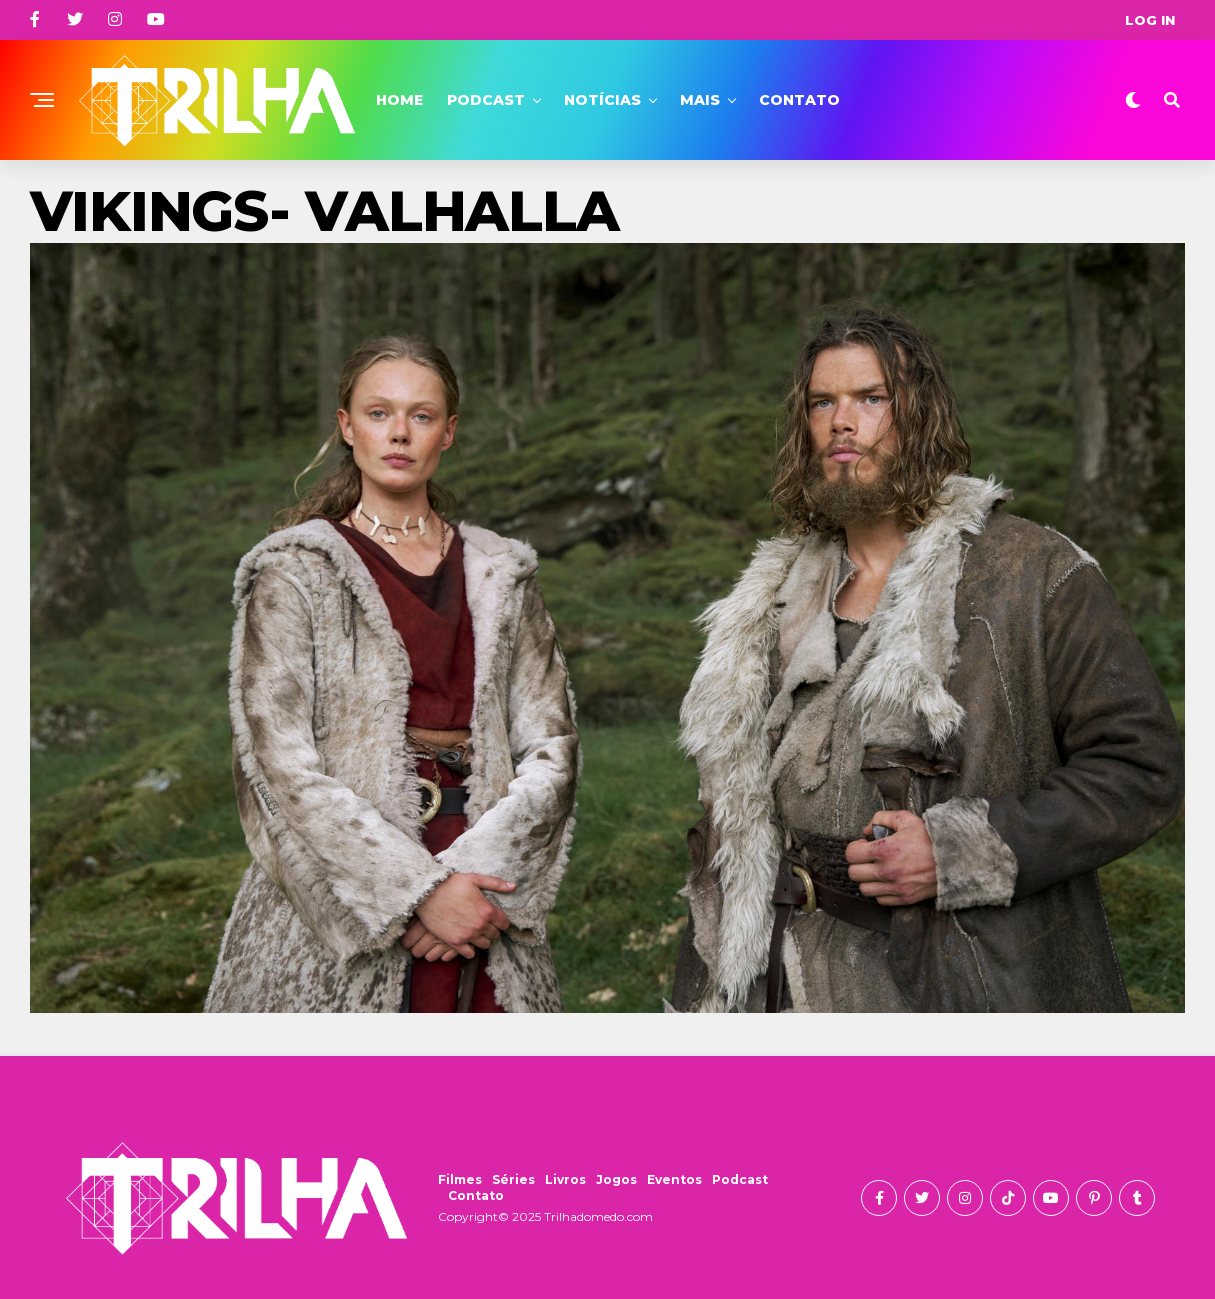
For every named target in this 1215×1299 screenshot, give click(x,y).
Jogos (616, 1179)
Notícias (602, 100)
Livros (565, 1179)
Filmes (460, 1179)
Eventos (674, 1179)
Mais (700, 100)
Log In (1150, 20)
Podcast (486, 100)
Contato (799, 100)
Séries (513, 1179)
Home (399, 100)
